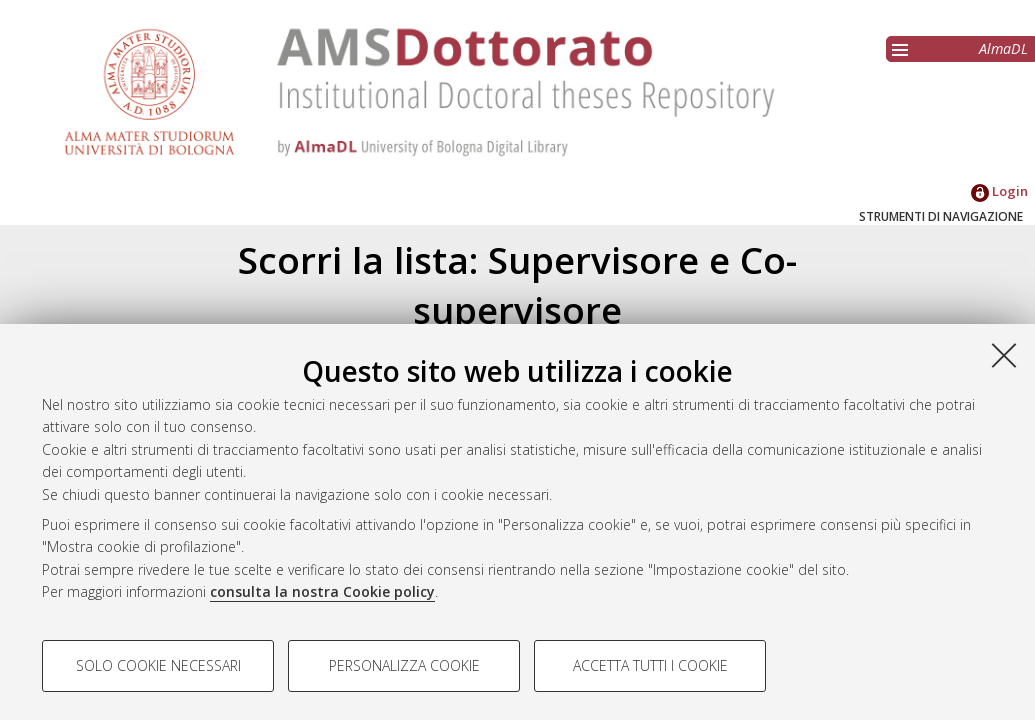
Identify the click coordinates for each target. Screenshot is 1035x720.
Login (999, 191)
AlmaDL (1003, 48)
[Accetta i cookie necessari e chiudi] (1004, 355)
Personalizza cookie (404, 665)
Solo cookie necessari (158, 665)
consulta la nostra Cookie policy (322, 591)
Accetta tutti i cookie (650, 665)
